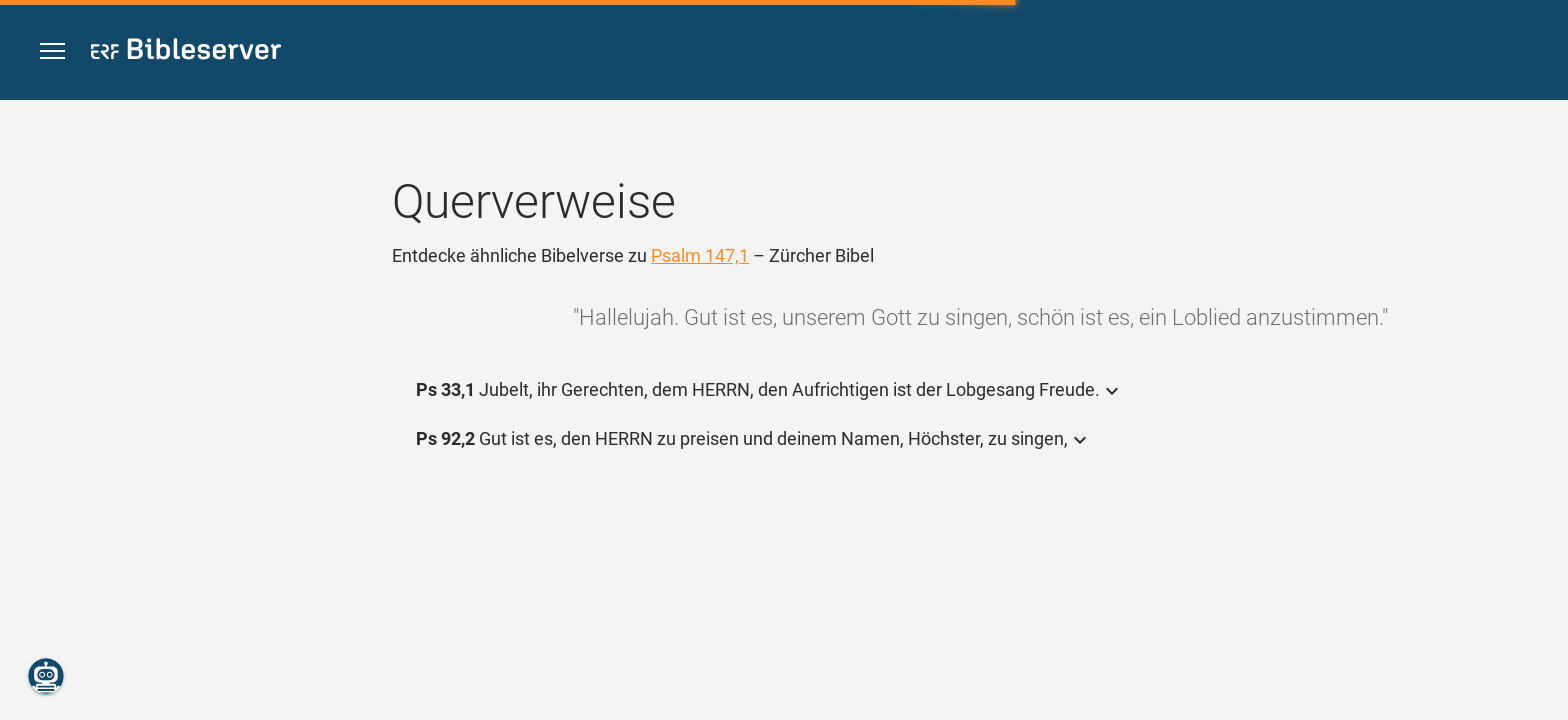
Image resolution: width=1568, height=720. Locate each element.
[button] (52, 51)
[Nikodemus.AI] (46, 676)
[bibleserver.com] (186, 52)
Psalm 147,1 (700, 255)
